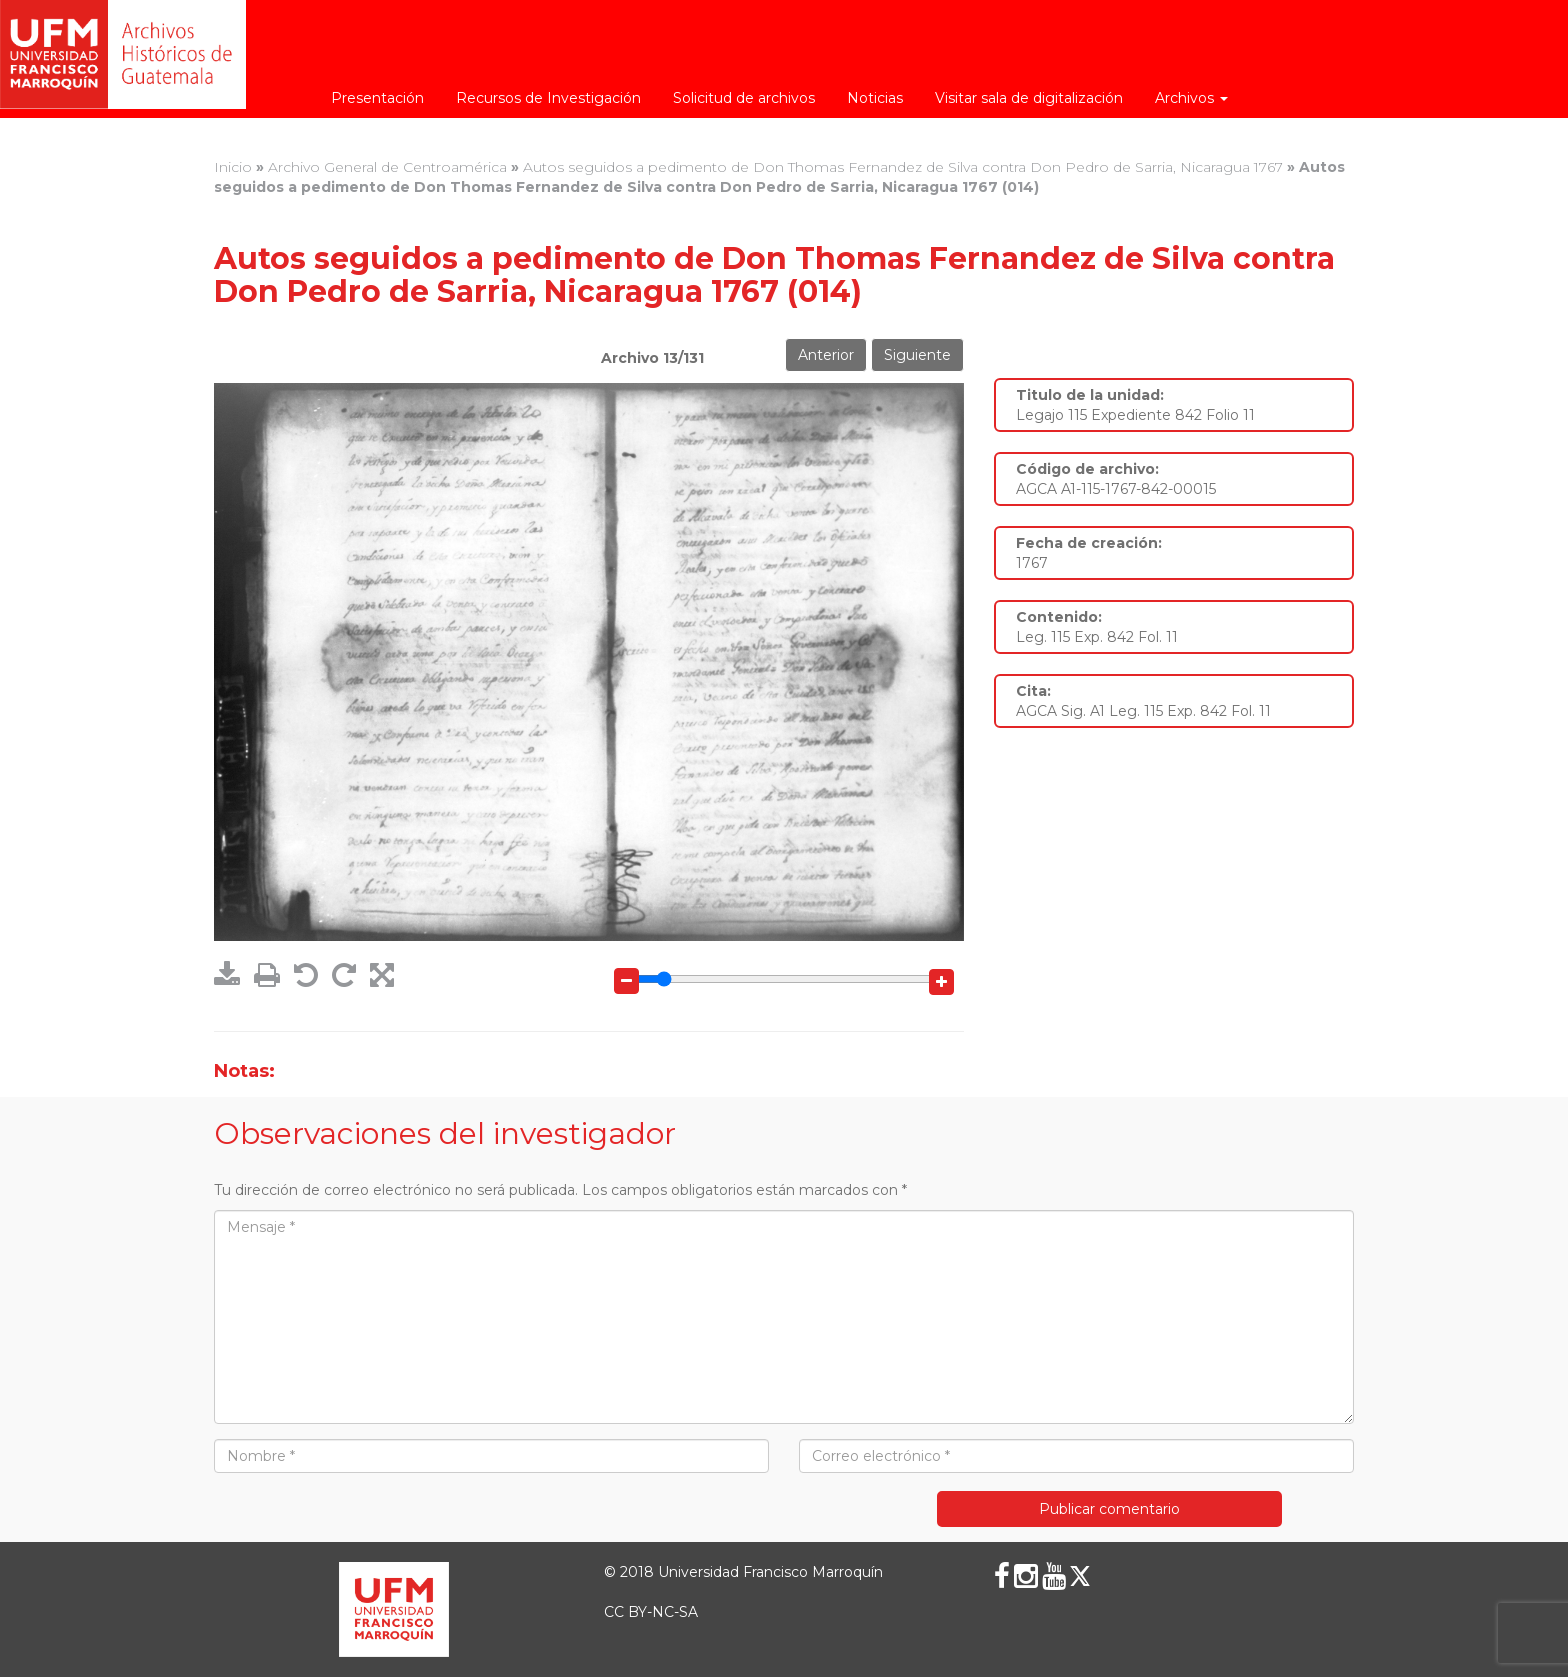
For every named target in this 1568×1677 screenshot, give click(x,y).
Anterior (826, 355)
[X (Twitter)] (1080, 1576)
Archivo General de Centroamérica (387, 167)
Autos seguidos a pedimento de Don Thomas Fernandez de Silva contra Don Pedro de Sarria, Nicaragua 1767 (903, 167)
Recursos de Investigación (548, 98)
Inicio (233, 167)
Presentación (377, 98)
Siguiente (917, 355)
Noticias (875, 98)
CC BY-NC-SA (651, 1612)
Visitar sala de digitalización (1029, 98)
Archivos (1191, 98)
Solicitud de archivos (744, 98)
